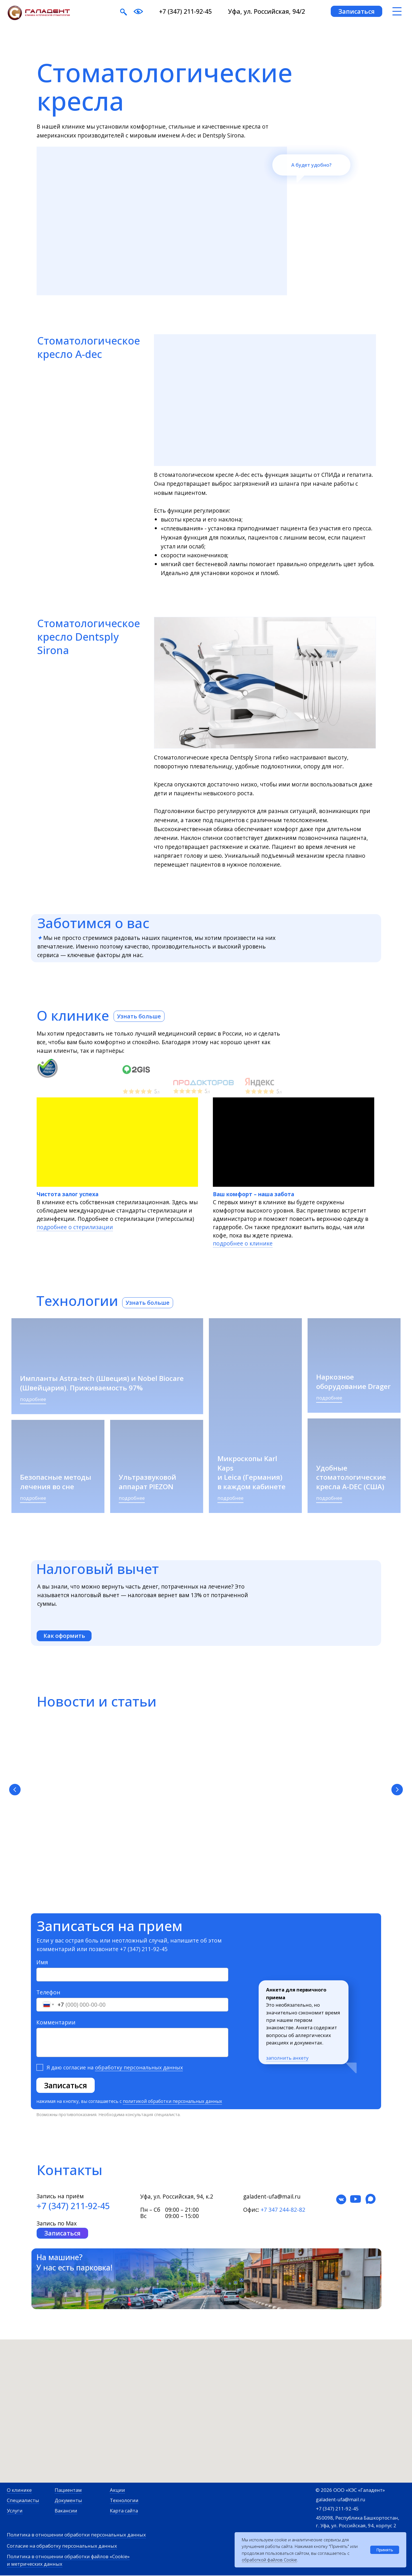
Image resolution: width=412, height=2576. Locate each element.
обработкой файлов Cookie (269, 2560)
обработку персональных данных (139, 2068)
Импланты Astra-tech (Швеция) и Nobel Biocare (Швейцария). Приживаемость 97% (102, 1382)
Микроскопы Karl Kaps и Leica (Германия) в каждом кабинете (251, 1472)
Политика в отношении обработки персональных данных (76, 2535)
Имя (42, 1963)
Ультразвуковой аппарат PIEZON (147, 1481)
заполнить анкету (287, 2058)
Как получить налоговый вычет (202, 1792)
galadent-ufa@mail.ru (340, 2500)
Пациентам (68, 2490)
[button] (356, 11)
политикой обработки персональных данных (172, 2102)
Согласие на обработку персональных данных (62, 2546)
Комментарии (56, 2023)
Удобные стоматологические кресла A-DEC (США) (351, 1477)
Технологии (124, 2501)
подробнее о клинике (243, 1243)
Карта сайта (124, 2511)
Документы (68, 2501)
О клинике (19, 2490)
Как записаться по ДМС (306, 1792)
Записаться (65, 2086)
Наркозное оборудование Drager (353, 1381)
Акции (117, 2490)
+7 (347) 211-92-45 (185, 11)
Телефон (48, 1993)
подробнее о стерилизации (75, 1227)
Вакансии (66, 2511)
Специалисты (23, 2501)
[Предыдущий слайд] (15, 1789)
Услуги (15, 2511)
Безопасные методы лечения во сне (55, 1481)
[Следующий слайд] (397, 1789)
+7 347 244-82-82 (283, 2210)
